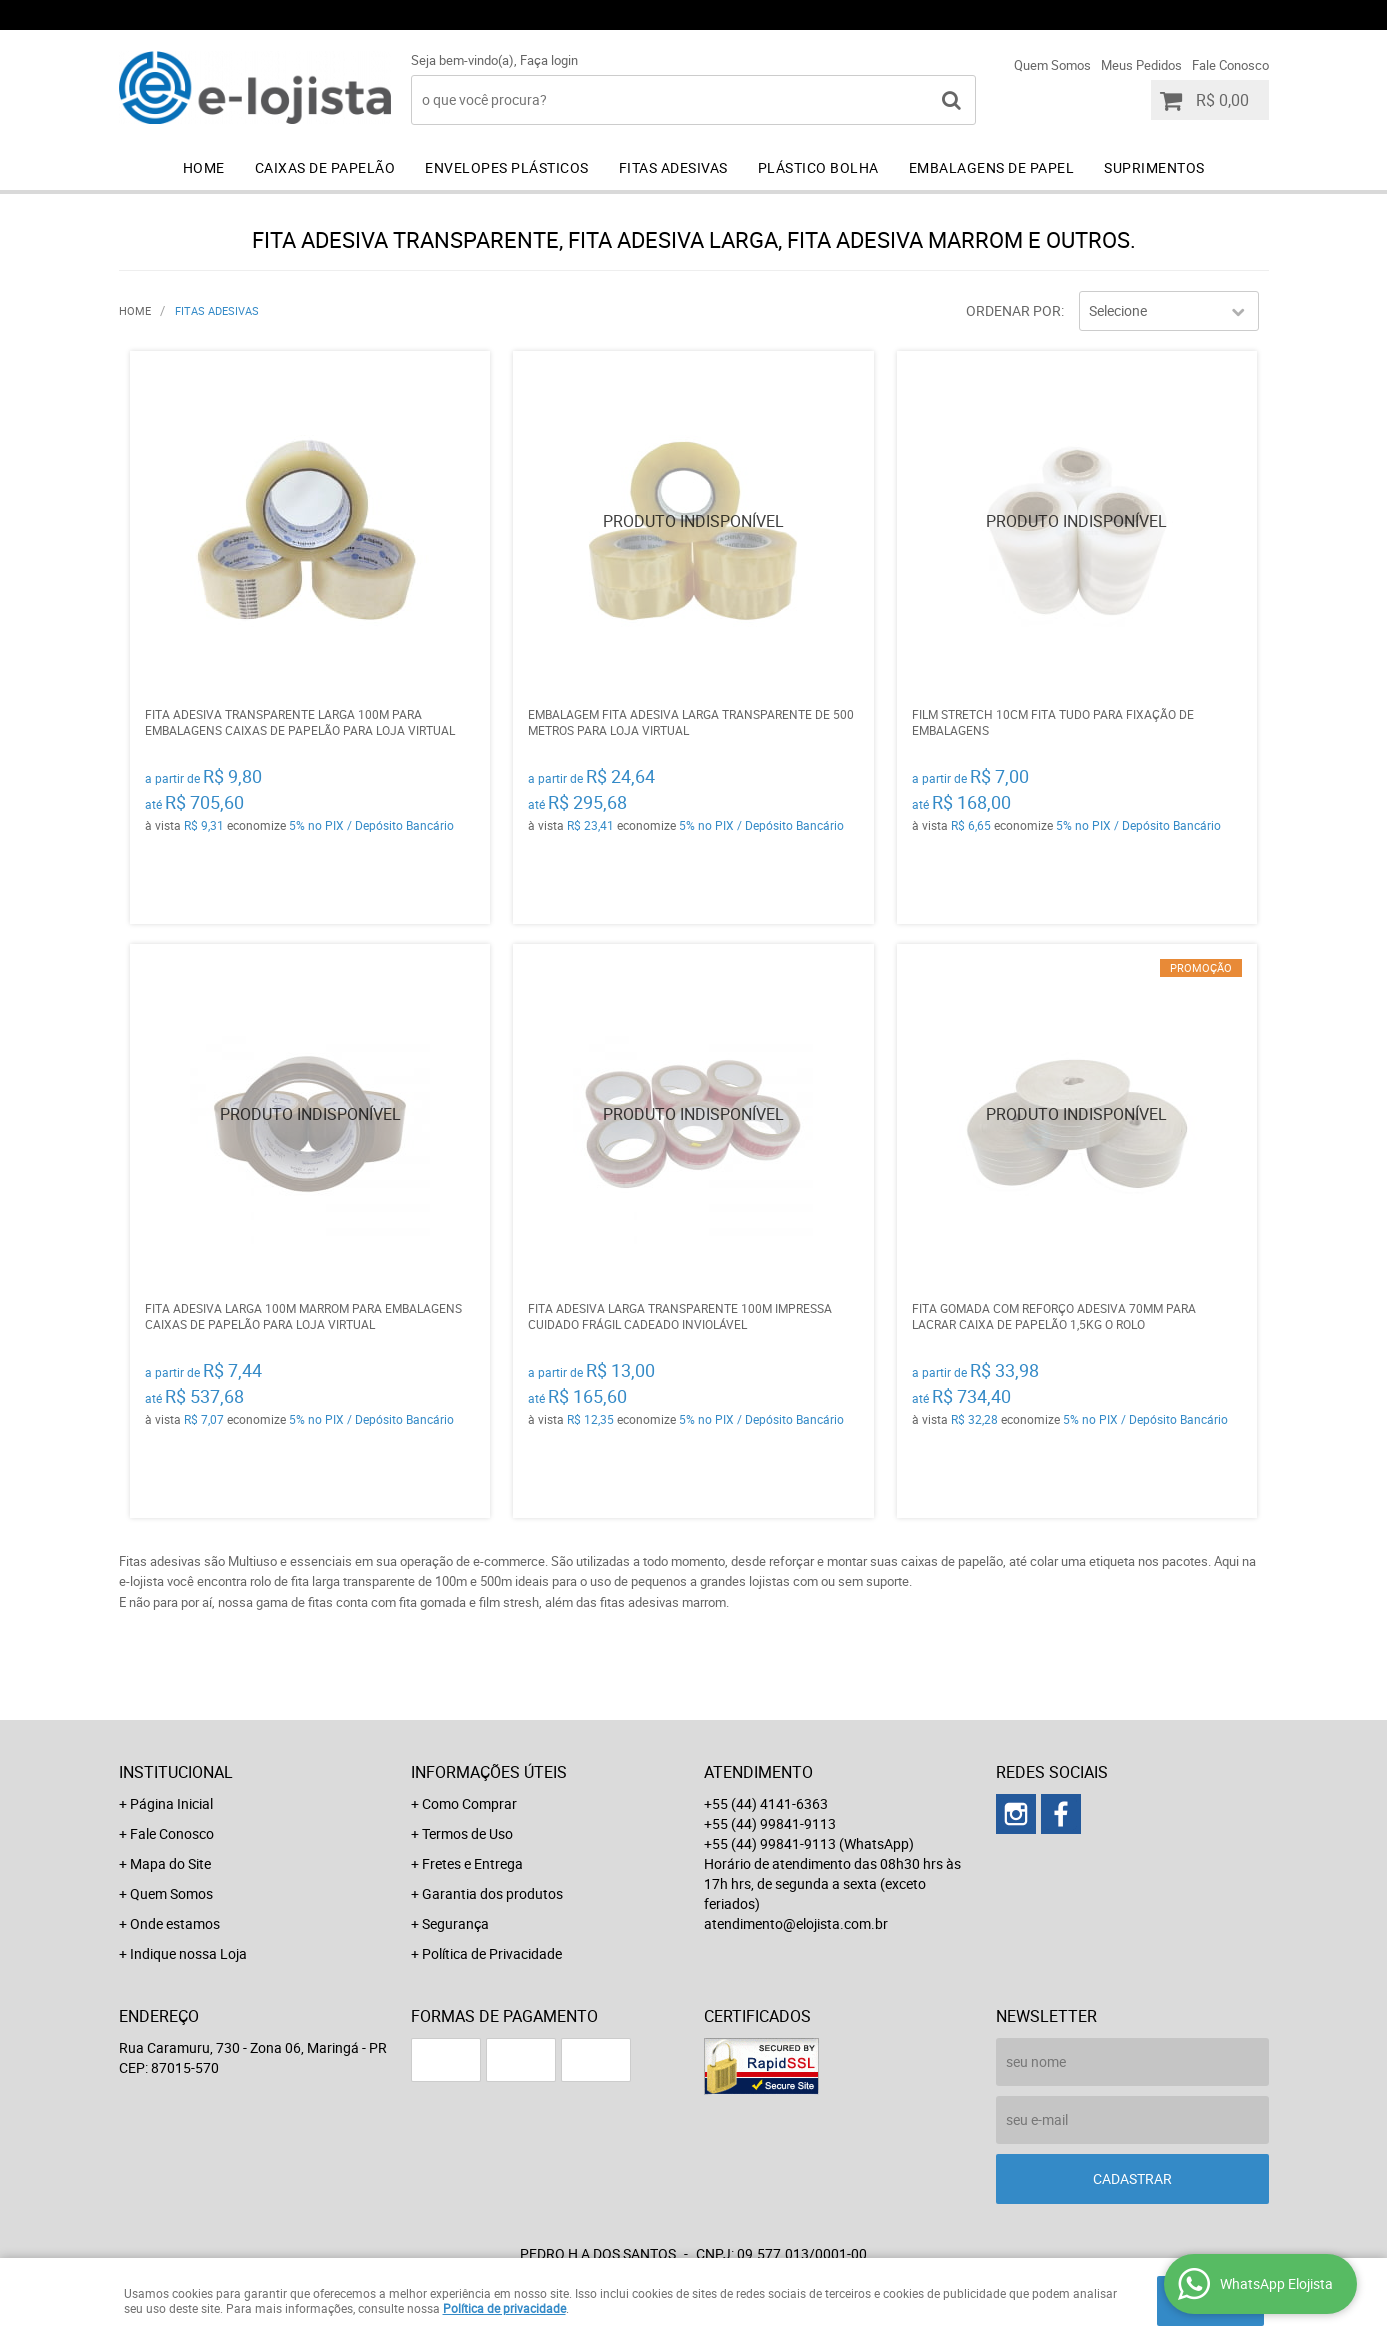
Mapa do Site (170, 1863)
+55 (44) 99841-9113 (993, 15)
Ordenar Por (1013, 310)
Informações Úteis (489, 1772)
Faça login (549, 60)
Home (204, 167)
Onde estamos (175, 1923)
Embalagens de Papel (992, 167)
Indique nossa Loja (188, 1953)
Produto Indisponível (693, 531)
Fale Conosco (1230, 65)
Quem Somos (1052, 65)
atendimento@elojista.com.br (796, 1923)
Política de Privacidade (492, 1953)
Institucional (176, 1772)
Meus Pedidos (1141, 65)
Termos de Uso (467, 1833)
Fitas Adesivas (673, 167)
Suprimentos (1154, 167)
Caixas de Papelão (325, 167)
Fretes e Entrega (472, 1863)
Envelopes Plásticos (507, 167)
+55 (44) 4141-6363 (799, 15)
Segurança (455, 1923)
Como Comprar (469, 1803)
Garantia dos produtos (492, 1893)
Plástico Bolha (818, 167)
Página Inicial (171, 1803)
